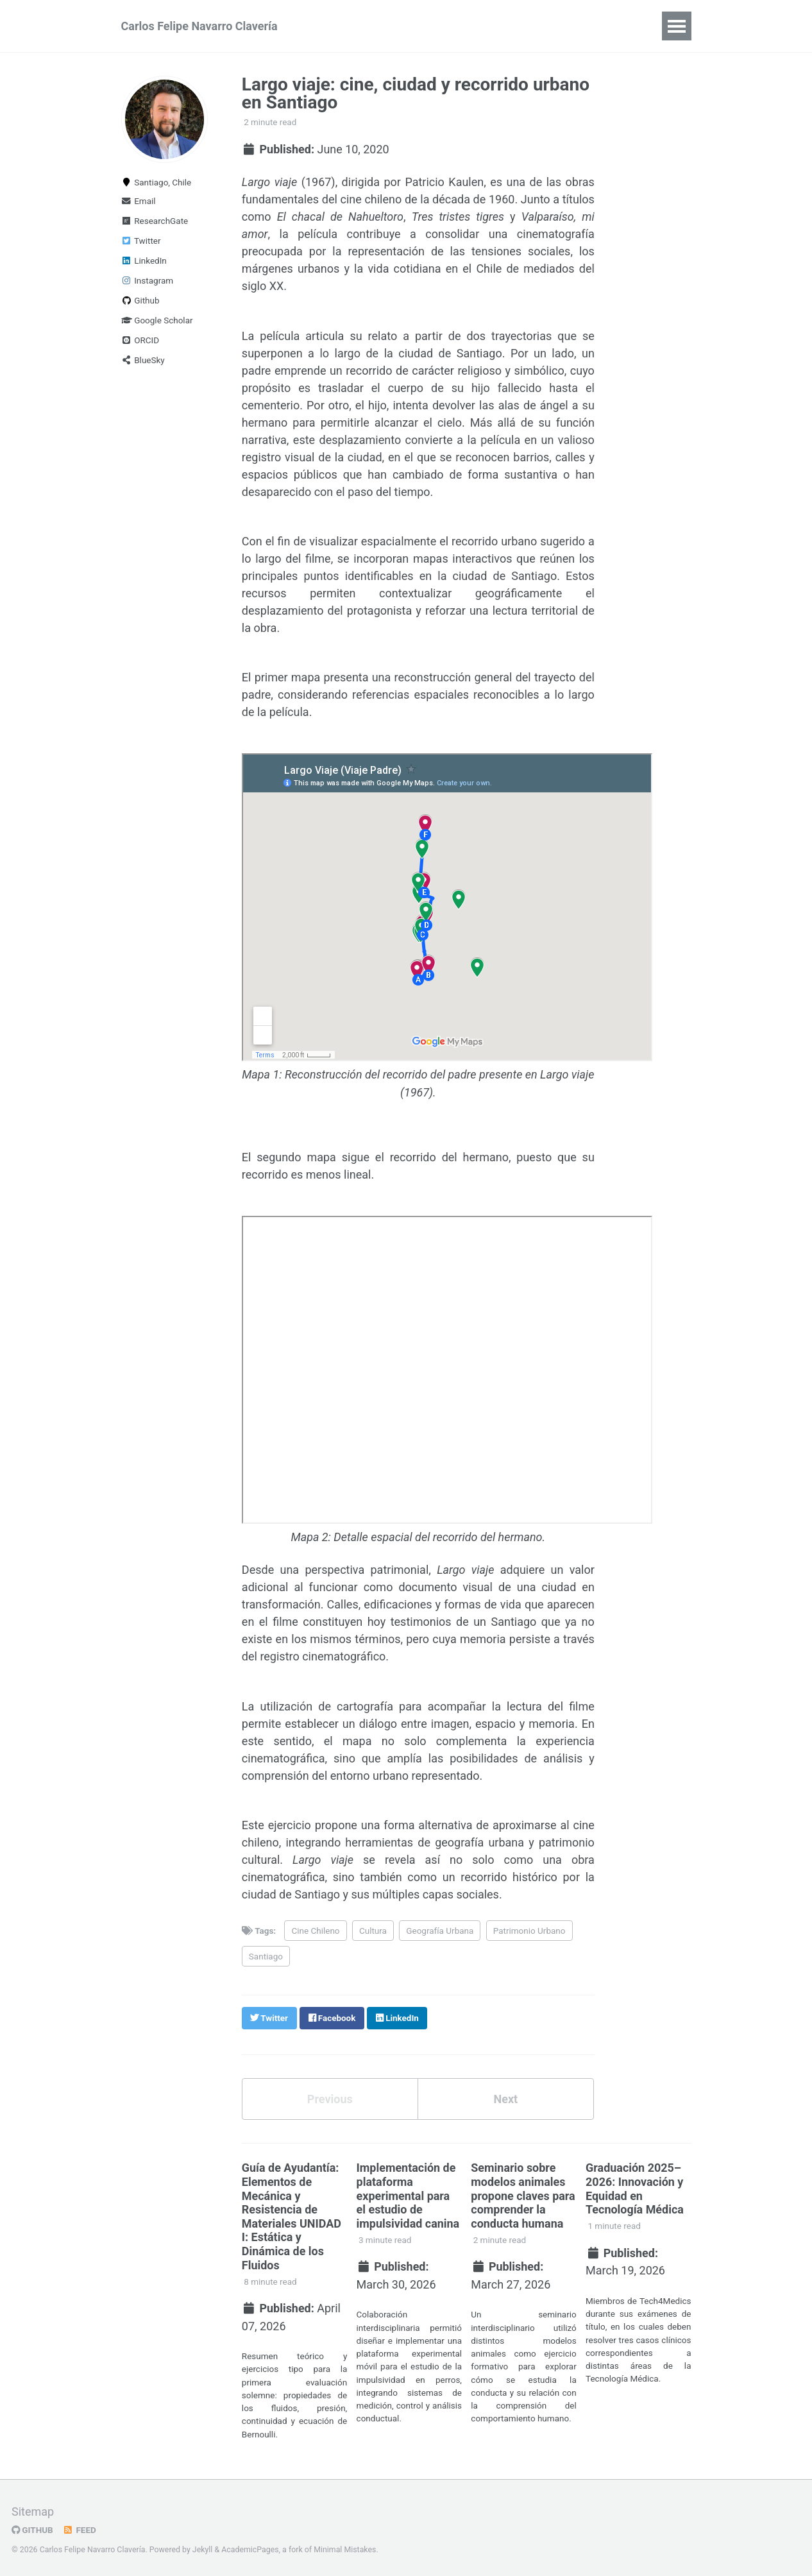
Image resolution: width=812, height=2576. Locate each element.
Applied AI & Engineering (458, 26)
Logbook (567, 26)
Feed (79, 2526)
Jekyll (202, 2546)
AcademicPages (249, 2546)
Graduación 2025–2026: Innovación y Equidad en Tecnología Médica (635, 2185)
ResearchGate (155, 221)
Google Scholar (157, 320)
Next (505, 2096)
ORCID (140, 340)
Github (140, 300)
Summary (348, 26)
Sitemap (33, 2508)
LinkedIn (144, 260)
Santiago (266, 1954)
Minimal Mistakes (345, 2546)
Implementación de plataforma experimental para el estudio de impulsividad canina (408, 2192)
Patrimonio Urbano (529, 1928)
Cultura (373, 1928)
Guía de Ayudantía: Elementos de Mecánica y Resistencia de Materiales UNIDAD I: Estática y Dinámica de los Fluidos (292, 2213)
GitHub (32, 2526)
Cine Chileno (316, 1928)
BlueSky (143, 360)
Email (138, 201)
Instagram (147, 280)
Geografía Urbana (440, 1928)
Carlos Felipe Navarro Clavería (199, 26)
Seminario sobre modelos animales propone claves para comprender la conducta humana (523, 2192)
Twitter (141, 240)
